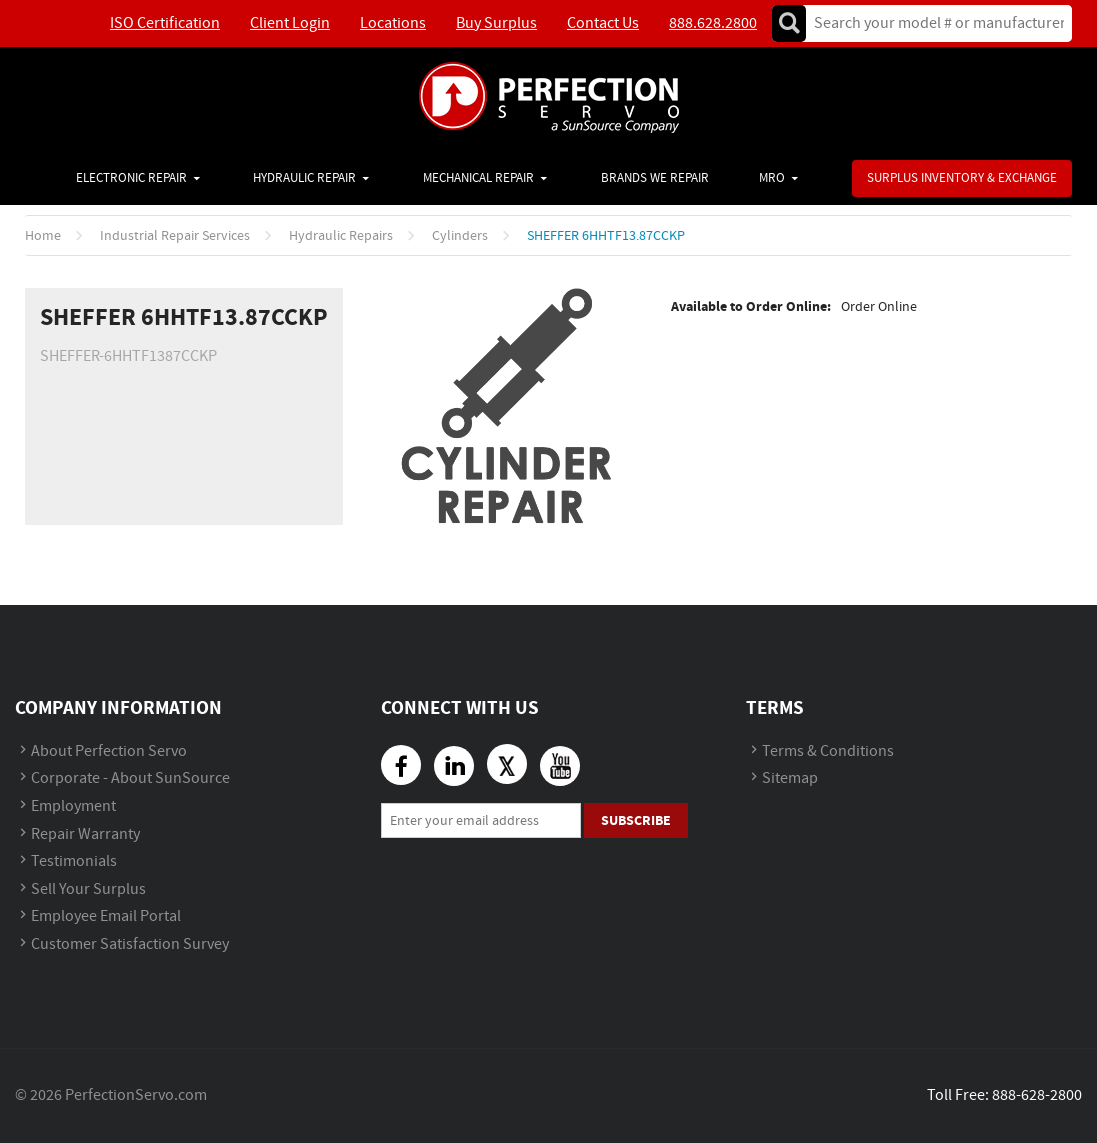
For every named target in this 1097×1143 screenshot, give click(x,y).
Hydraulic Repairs (341, 236)
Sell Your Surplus (88, 889)
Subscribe (636, 820)
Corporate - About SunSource (130, 778)
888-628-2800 (1037, 1095)
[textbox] (932, 23)
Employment (73, 806)
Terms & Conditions (828, 751)
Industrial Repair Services (175, 236)
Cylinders (460, 236)
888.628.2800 (713, 23)
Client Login (290, 23)
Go (789, 23)
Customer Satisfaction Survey (130, 944)
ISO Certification (165, 23)
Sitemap (790, 778)
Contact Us (603, 23)
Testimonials (74, 861)
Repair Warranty (85, 834)
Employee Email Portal (106, 916)
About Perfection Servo (109, 751)
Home (43, 236)
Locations (393, 23)
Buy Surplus (496, 23)
